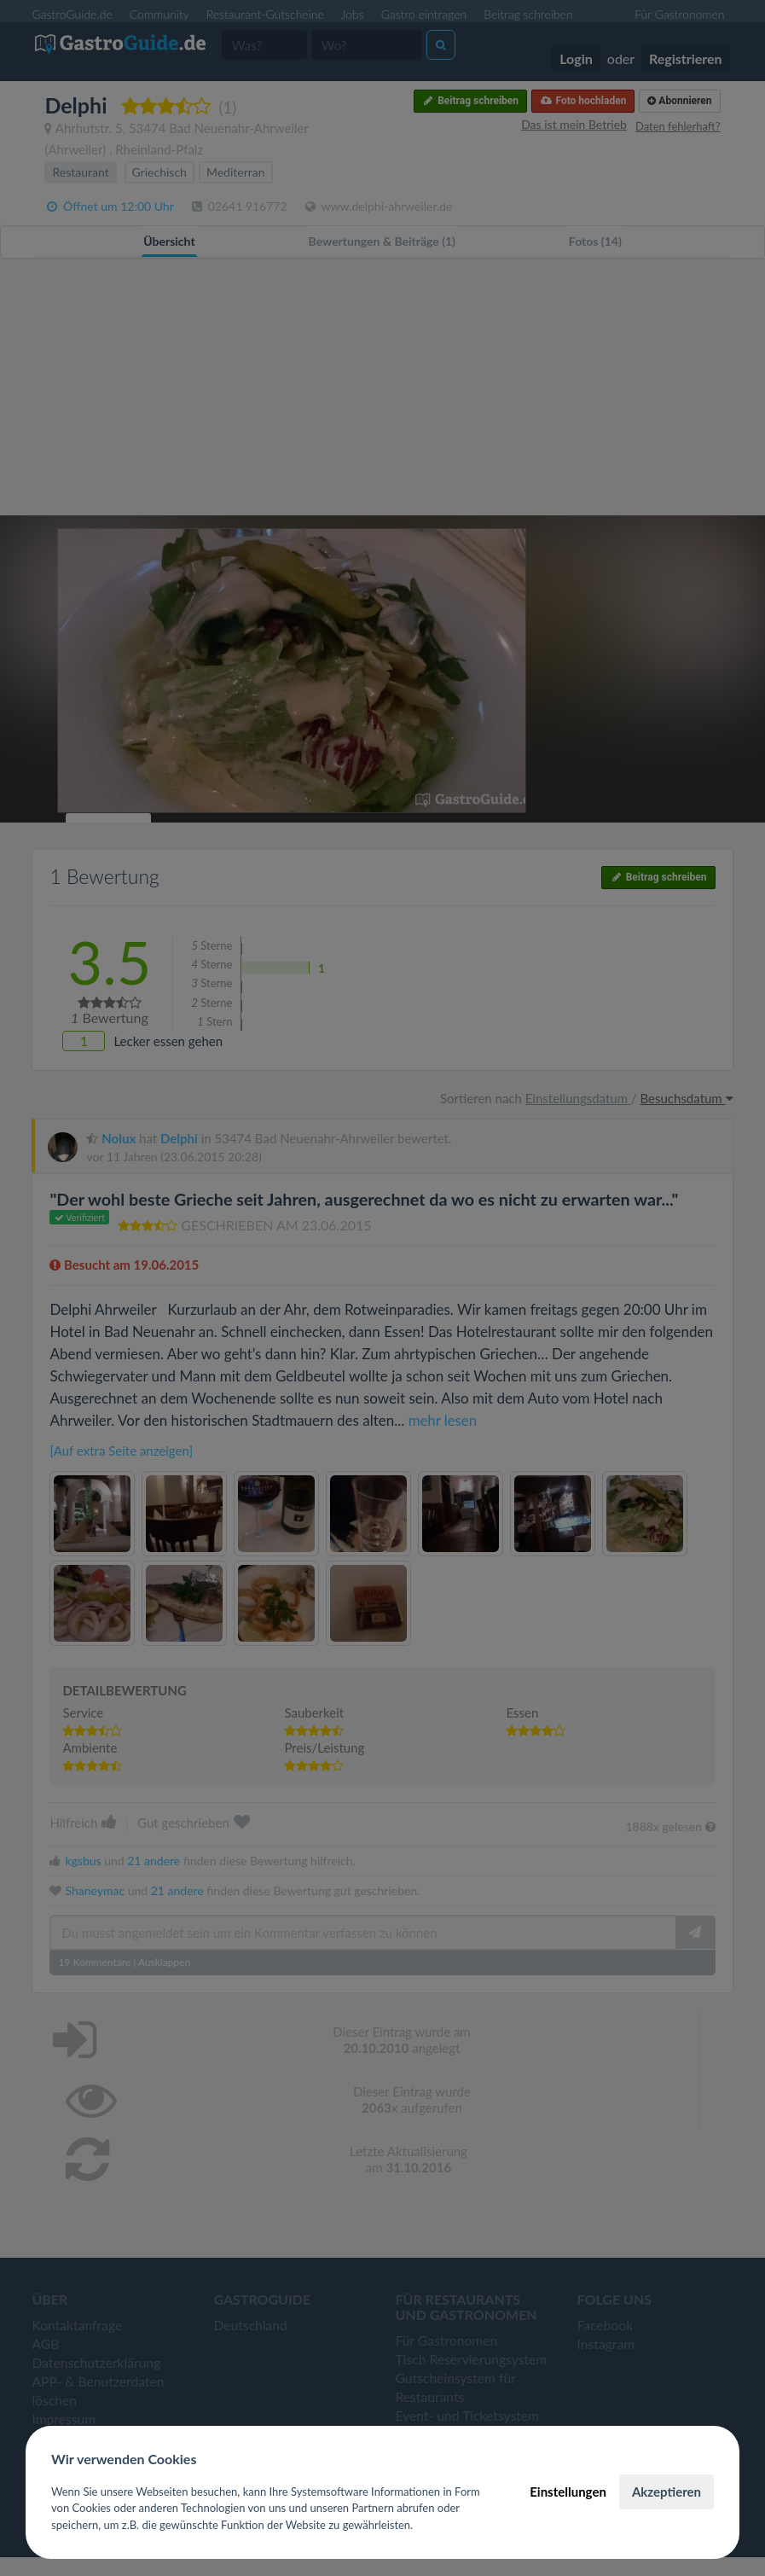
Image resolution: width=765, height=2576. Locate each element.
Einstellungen (568, 2491)
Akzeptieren (666, 2491)
